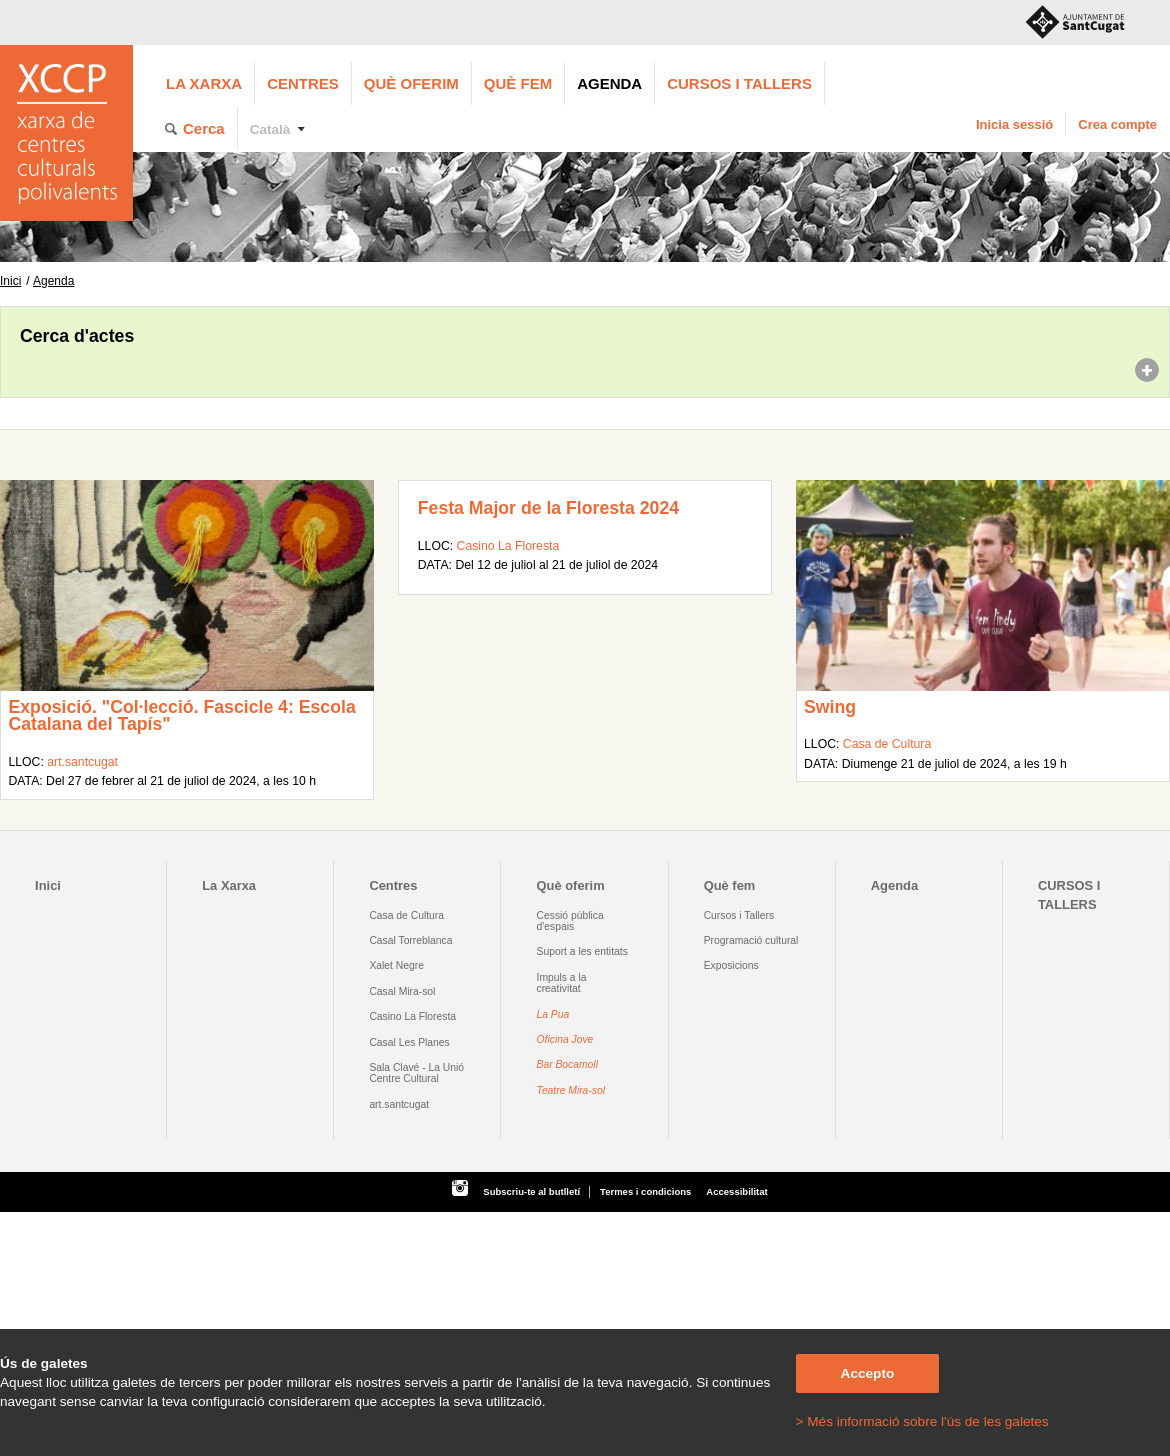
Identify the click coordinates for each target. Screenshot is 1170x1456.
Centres (303, 83)
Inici (10, 281)
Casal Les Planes (409, 1042)
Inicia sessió (1014, 124)
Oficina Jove (565, 1039)
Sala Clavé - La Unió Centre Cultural (416, 1073)
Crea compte (1117, 124)
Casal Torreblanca (410, 940)
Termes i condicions (645, 1191)
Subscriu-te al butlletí (531, 1191)
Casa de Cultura (887, 744)
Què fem (518, 83)
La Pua (553, 1014)
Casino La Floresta (508, 546)
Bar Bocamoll (567, 1064)
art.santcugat (82, 762)
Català (270, 129)
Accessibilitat (736, 1191)
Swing (830, 707)
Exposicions (731, 965)
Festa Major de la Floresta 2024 (548, 508)
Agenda (609, 83)
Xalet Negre (396, 965)
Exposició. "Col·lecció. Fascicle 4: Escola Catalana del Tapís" (181, 716)
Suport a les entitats (582, 951)
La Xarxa (204, 83)
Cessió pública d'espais (570, 921)
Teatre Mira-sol (571, 1090)
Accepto (868, 1373)
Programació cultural (751, 940)
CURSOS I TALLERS (739, 83)
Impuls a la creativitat (562, 983)
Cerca (204, 128)
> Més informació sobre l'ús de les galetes (922, 1421)
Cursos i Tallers (739, 915)
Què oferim (411, 83)
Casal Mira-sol (402, 991)
